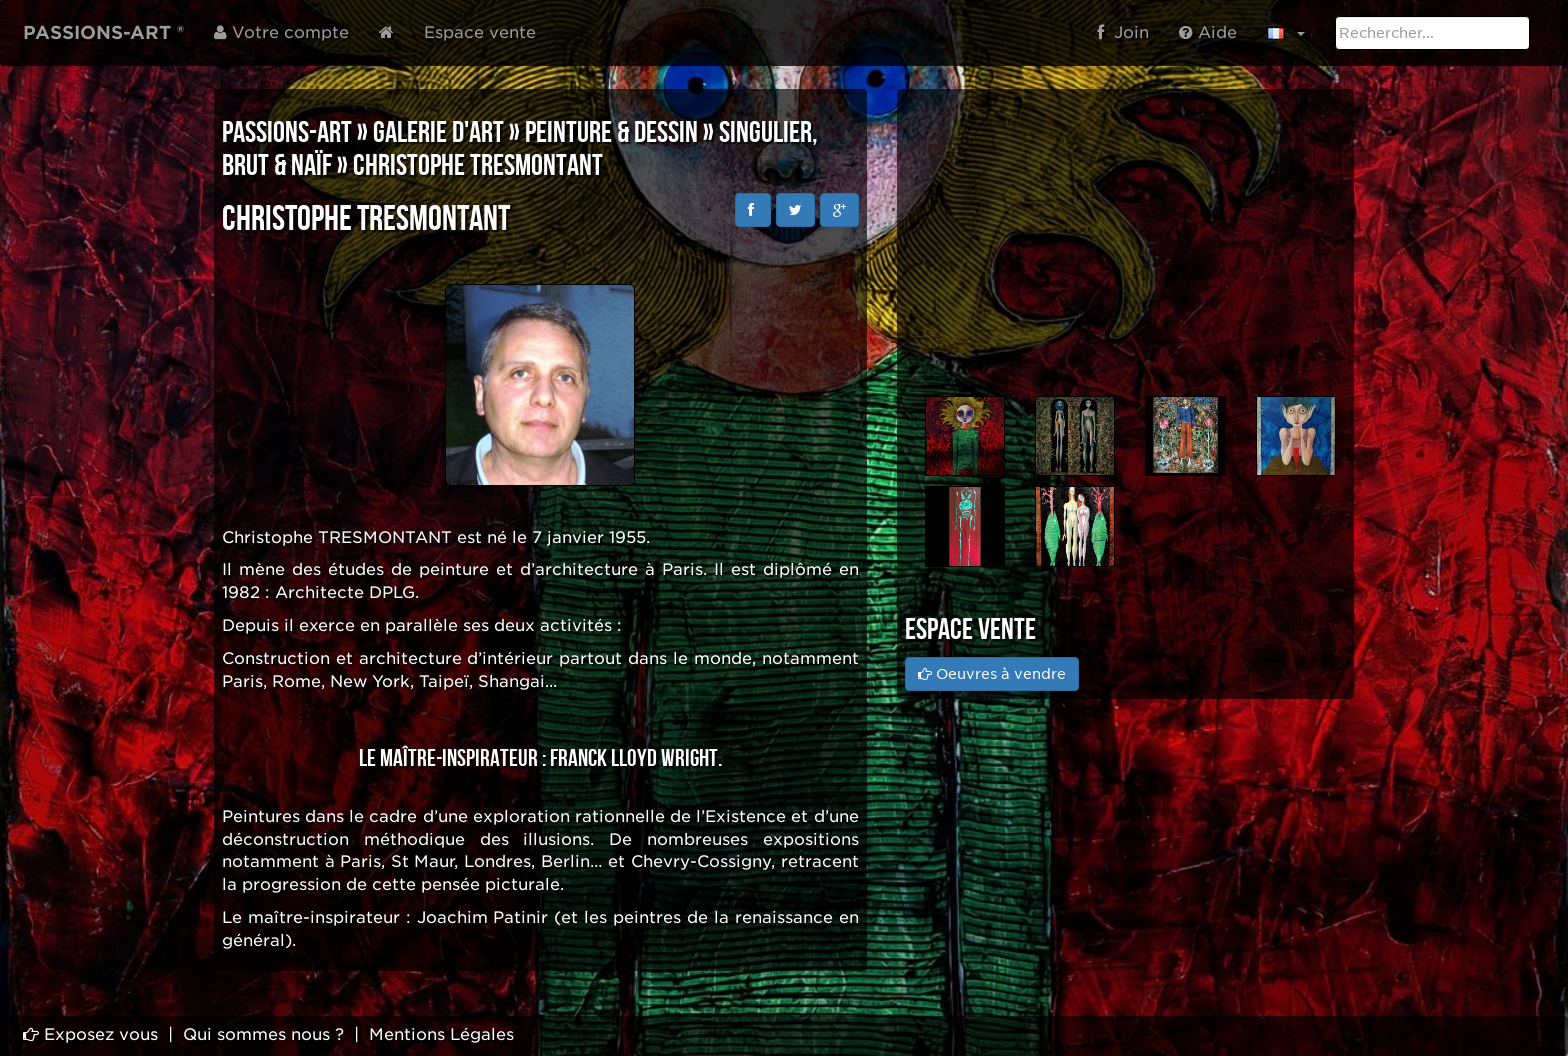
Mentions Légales (441, 1034)
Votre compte (281, 32)
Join (1123, 32)
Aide (1208, 32)
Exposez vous (90, 1034)
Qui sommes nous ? (263, 1034)
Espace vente (480, 32)
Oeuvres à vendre (992, 674)
